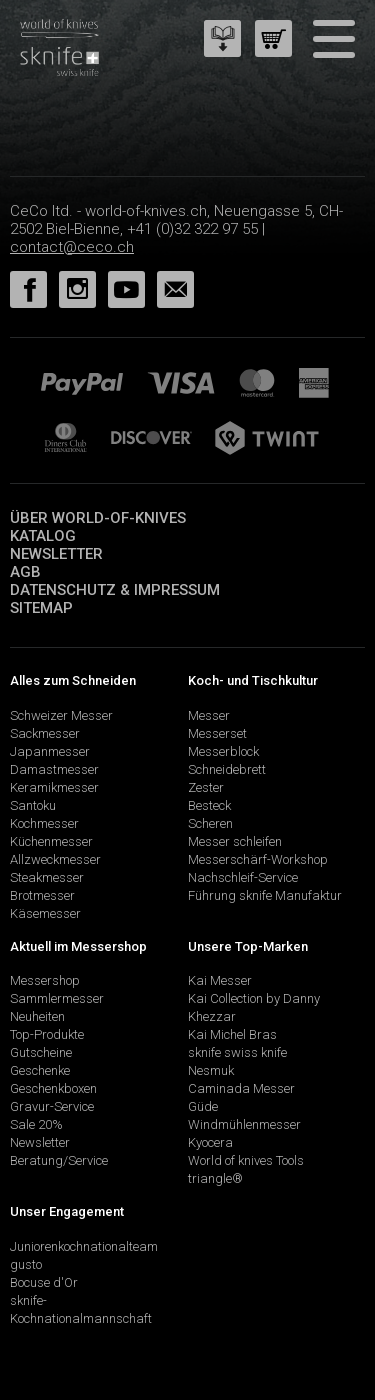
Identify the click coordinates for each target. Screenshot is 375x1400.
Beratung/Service (59, 1160)
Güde (203, 1106)
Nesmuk (211, 1070)
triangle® (215, 1178)
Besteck (209, 805)
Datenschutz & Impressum (115, 590)
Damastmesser (54, 769)
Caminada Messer (241, 1088)
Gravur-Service (52, 1106)
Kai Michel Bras (232, 1034)
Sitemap (41, 608)
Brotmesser (42, 895)
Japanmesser (50, 751)
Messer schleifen (235, 841)
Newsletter (56, 554)
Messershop (45, 980)
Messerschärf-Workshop (258, 859)
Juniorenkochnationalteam (84, 1246)
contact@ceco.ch (72, 247)
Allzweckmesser (55, 859)
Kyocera (210, 1142)
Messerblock (223, 751)
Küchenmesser (51, 841)
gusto (26, 1264)
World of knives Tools (246, 1160)
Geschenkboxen (53, 1088)
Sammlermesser (57, 998)
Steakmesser (47, 877)
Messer (209, 715)
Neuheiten (37, 1016)
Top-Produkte (47, 1034)
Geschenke (40, 1070)
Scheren (210, 823)
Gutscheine (41, 1052)
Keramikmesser (54, 787)
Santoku (33, 805)
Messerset (217, 733)
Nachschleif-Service (243, 877)
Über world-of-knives (98, 518)
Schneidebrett (227, 769)
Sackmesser (45, 733)
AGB (25, 572)
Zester (206, 787)
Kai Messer (220, 980)
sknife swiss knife (237, 1052)
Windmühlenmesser (244, 1124)
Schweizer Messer (61, 715)
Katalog (43, 536)
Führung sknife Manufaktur (265, 895)
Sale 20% (36, 1124)
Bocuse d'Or (44, 1282)
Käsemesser (45, 913)
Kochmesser (44, 823)
